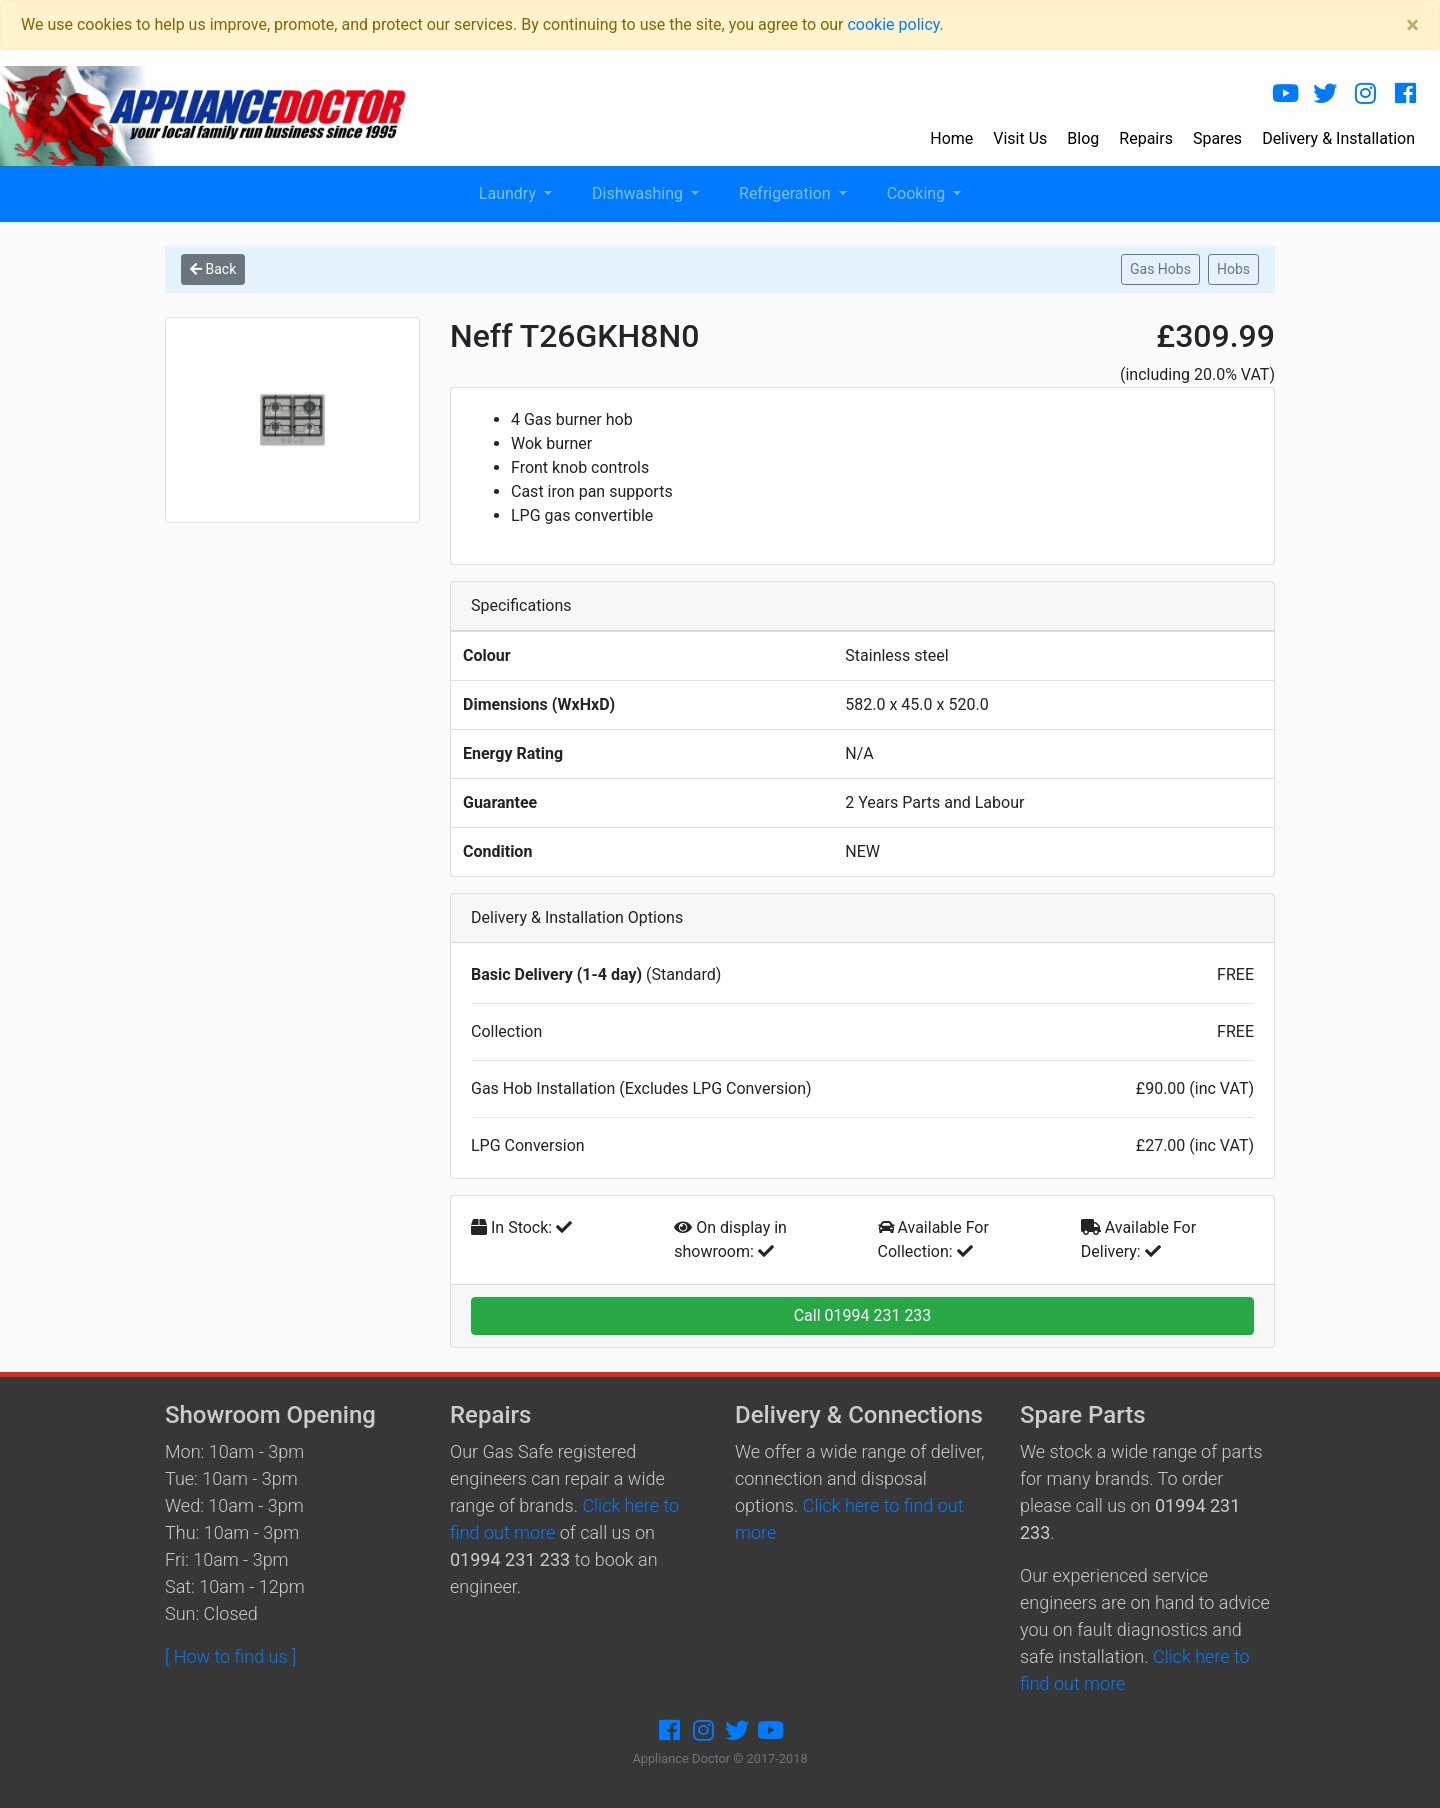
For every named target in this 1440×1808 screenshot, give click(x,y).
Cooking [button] (918, 193)
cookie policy (893, 24)
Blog (1083, 138)
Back (213, 269)
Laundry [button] (509, 193)
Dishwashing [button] (639, 193)
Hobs (1233, 269)
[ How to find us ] (230, 1656)
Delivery (1338, 138)
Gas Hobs (1160, 269)
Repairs (1146, 138)
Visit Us (1020, 138)
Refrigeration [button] (787, 193)
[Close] (1412, 25)
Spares (1217, 138)
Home (951, 138)
